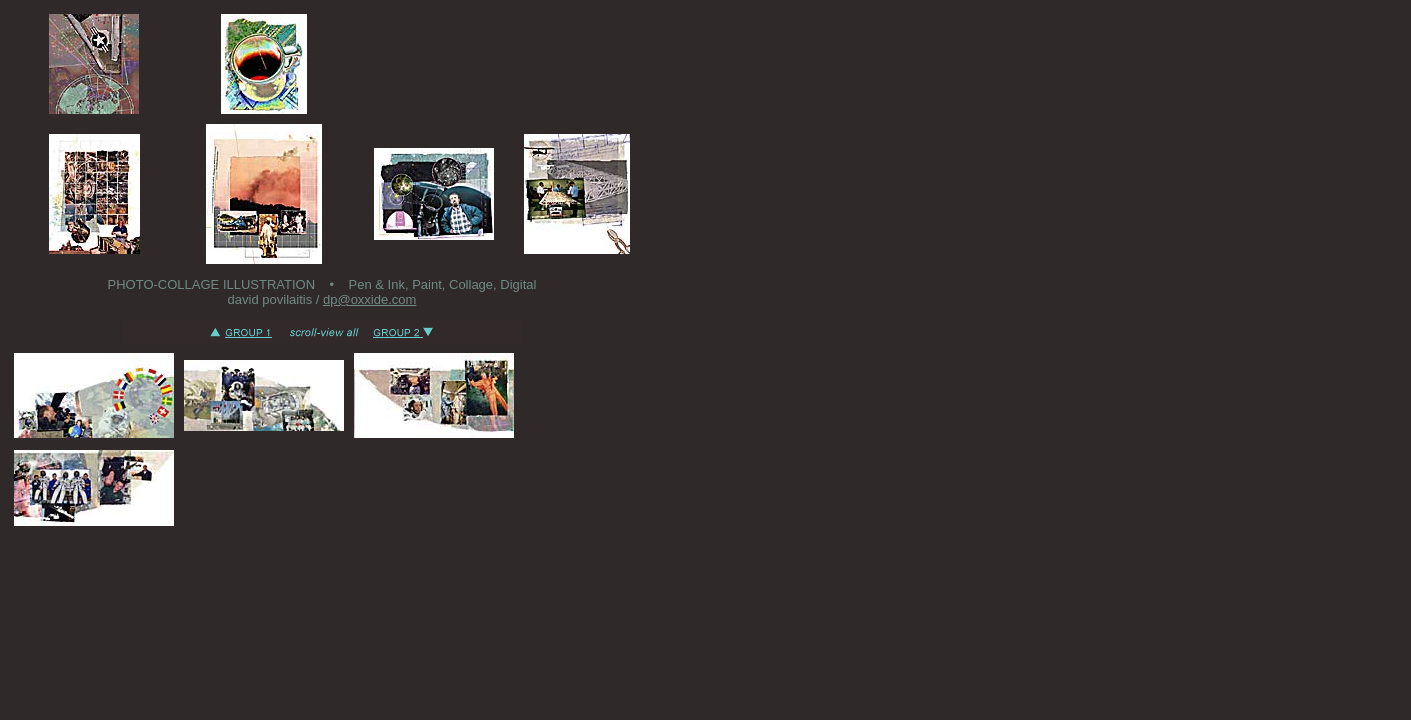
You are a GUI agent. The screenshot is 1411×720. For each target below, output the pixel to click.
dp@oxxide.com (369, 299)
